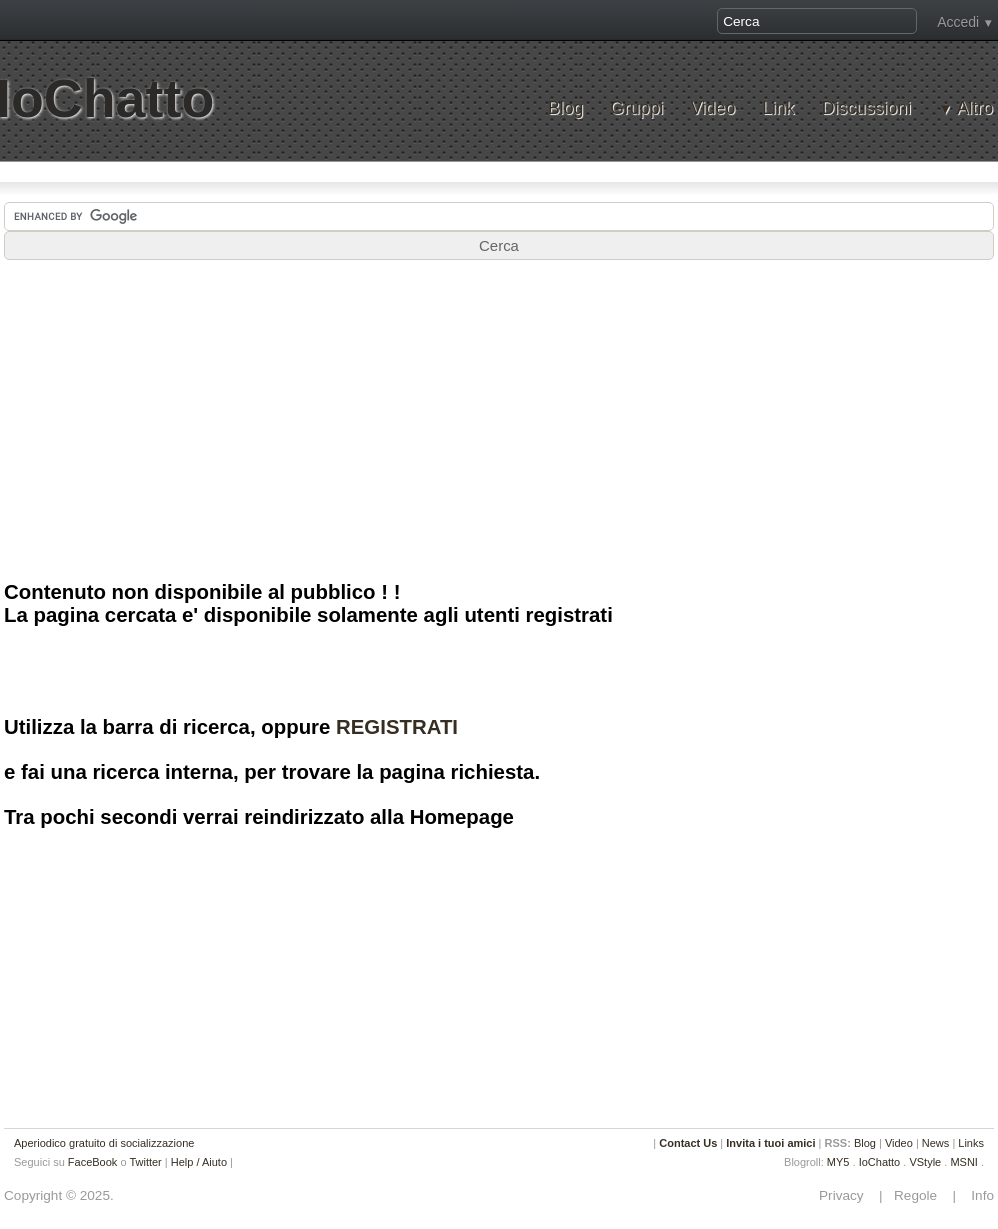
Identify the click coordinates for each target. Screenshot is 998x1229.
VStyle (925, 1162)
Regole (917, 1195)
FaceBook (93, 1162)
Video (712, 108)
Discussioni (866, 108)
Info (977, 1195)
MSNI (964, 1162)
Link (778, 108)
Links (971, 1143)
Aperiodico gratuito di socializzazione (104, 1143)
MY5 (838, 1162)
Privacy (847, 1195)
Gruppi (636, 108)
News (936, 1143)
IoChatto (880, 1162)
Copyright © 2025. (59, 1195)
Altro (975, 108)
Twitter (145, 1162)
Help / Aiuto (199, 1162)
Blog (565, 108)
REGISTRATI (397, 727)
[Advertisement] (499, 419)
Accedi (958, 22)
